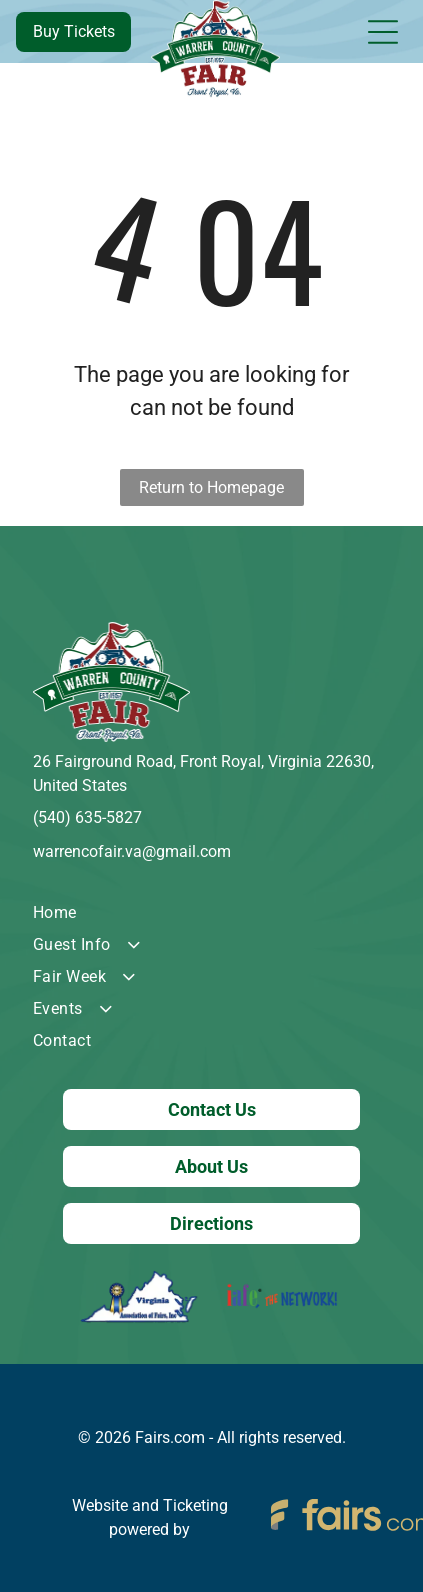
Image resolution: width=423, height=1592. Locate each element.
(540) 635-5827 (87, 817)
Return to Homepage (211, 487)
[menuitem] (211, 913)
